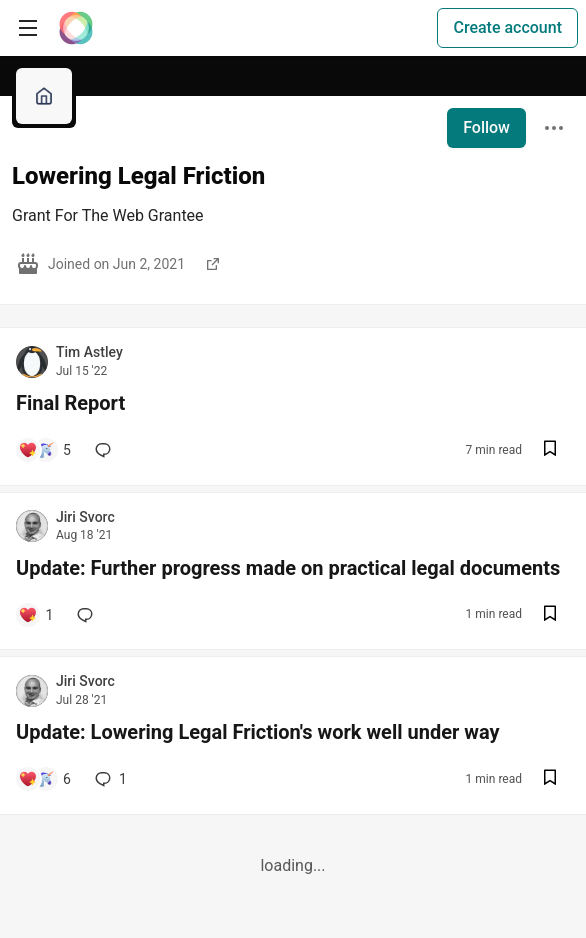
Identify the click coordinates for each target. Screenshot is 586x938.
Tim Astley (89, 352)
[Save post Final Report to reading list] (550, 450)
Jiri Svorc (85, 517)
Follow (486, 127)
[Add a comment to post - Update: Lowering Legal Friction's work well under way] (44, 779)
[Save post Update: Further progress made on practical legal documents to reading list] (550, 615)
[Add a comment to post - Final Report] (44, 450)
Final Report (70, 403)
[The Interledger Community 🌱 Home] (76, 28)
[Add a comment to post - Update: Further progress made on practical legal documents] (35, 615)
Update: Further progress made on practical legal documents (288, 568)
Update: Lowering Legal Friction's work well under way (258, 732)
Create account (507, 27)
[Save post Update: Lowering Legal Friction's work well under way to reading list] (550, 779)
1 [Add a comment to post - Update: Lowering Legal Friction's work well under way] (109, 779)
